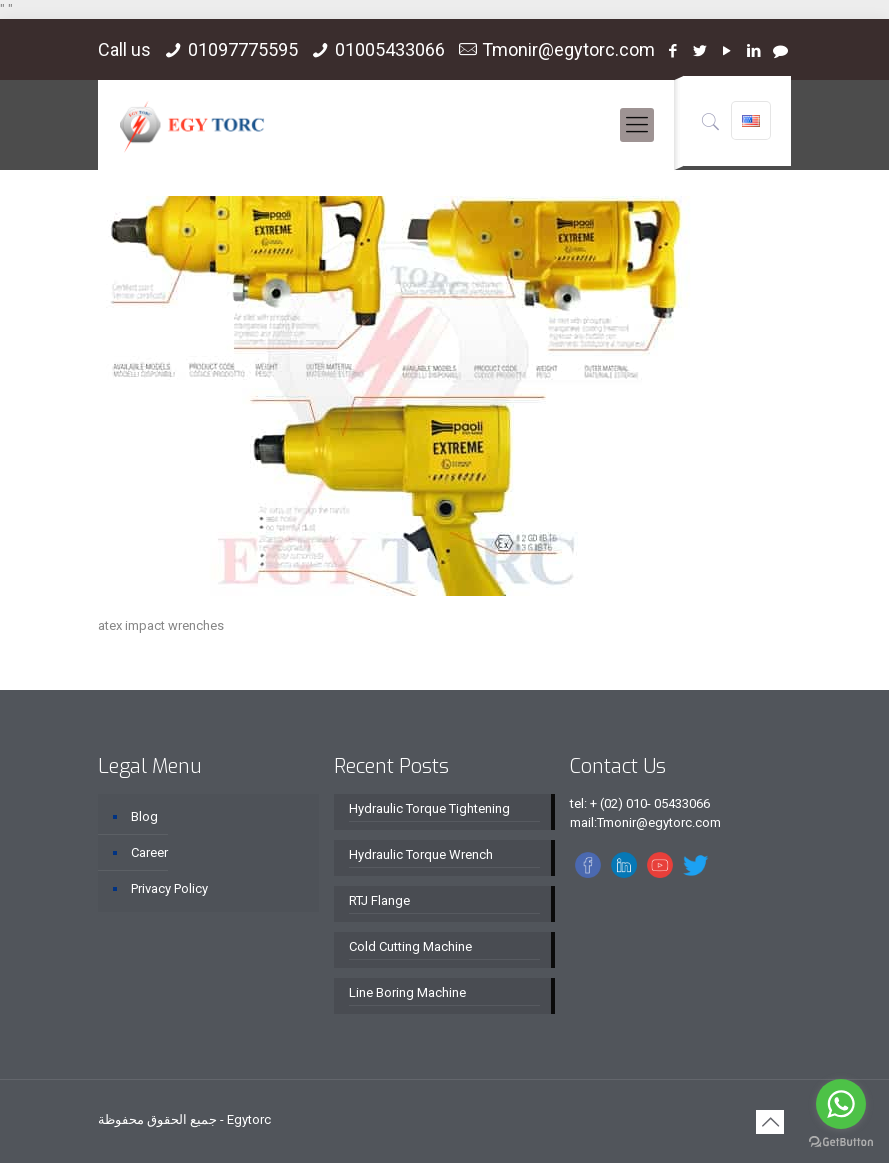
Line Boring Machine (407, 992)
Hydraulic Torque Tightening (429, 808)
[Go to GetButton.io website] (841, 1142)
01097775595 (243, 49)
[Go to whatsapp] (841, 1104)
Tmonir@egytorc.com (568, 49)
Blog (144, 816)
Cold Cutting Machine (410, 946)
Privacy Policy (169, 888)
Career (149, 852)
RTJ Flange (379, 900)
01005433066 (390, 49)
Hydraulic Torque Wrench (421, 854)
